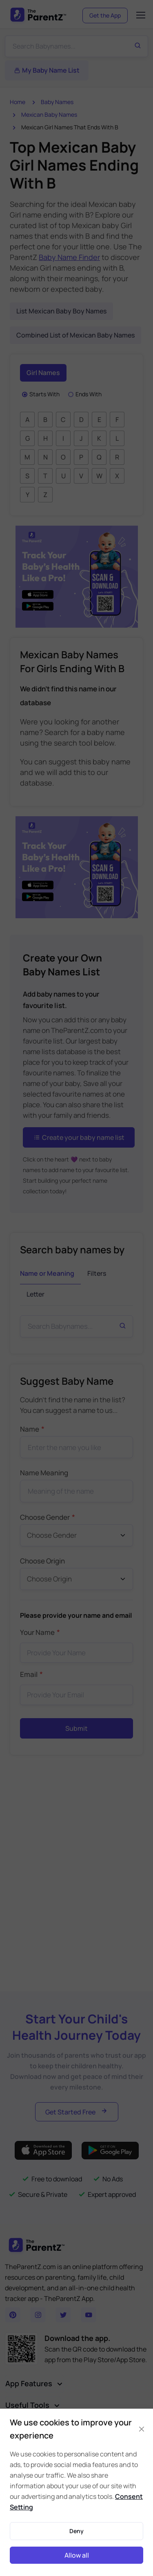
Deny (76, 2531)
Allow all (76, 2555)
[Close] (141, 2429)
